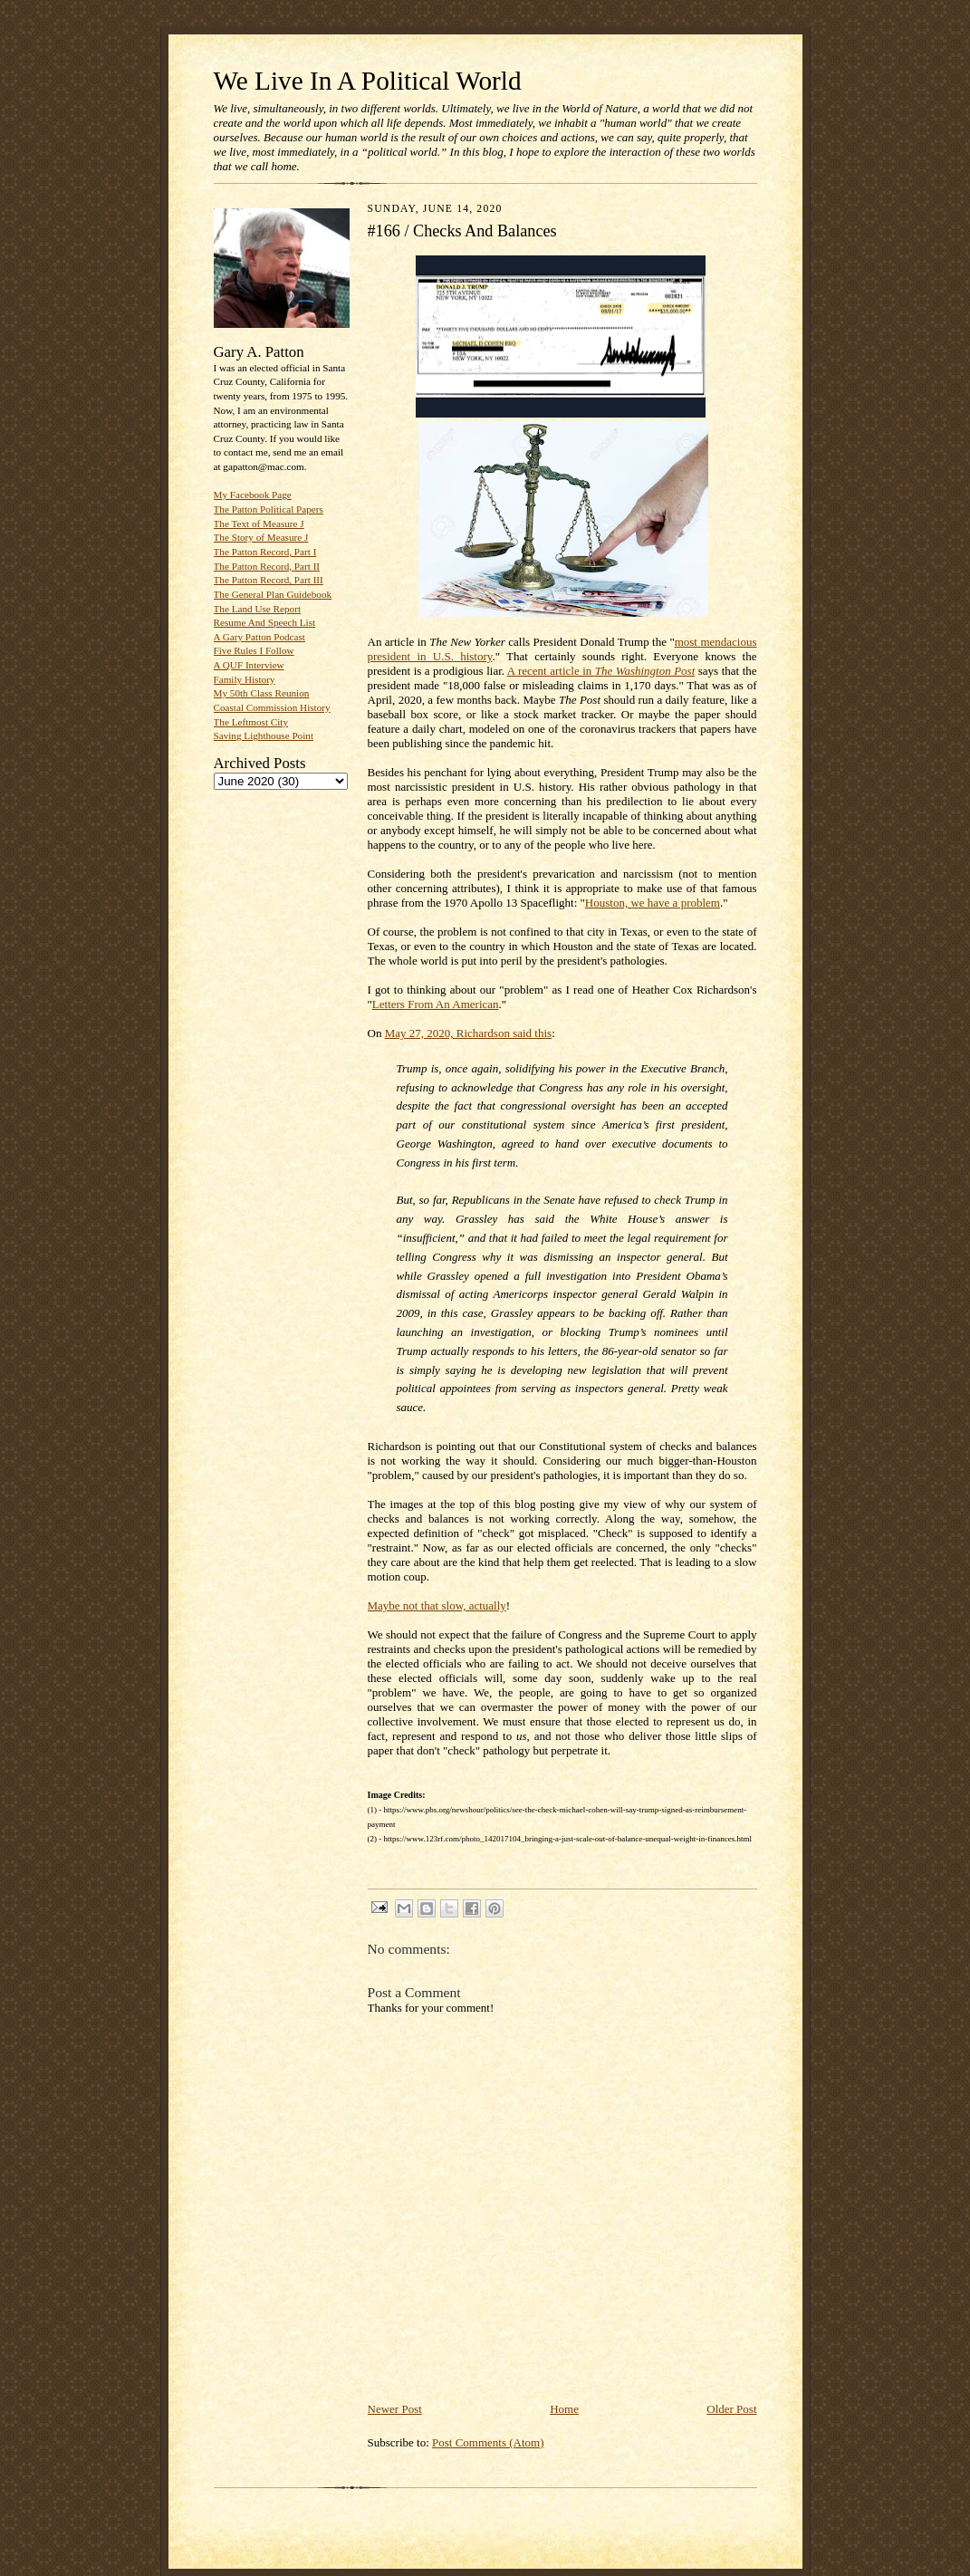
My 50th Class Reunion (262, 692)
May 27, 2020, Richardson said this (468, 1033)
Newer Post (395, 2409)
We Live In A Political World (368, 80)
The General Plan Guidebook (273, 594)
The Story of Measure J (261, 537)
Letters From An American (435, 1004)
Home (564, 2409)
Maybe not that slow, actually (437, 1605)
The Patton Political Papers (268, 509)
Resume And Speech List (265, 622)
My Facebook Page (253, 494)
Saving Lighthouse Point (263, 735)
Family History (244, 679)
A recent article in (601, 671)
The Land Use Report (257, 608)
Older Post (731, 2409)
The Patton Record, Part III (268, 579)
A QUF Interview (249, 664)
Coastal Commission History (272, 707)
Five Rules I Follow (254, 650)
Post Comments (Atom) (488, 2442)
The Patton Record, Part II (267, 566)
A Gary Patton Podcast (259, 636)
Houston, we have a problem (652, 902)
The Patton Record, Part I (265, 551)
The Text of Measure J (259, 523)
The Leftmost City (251, 721)
